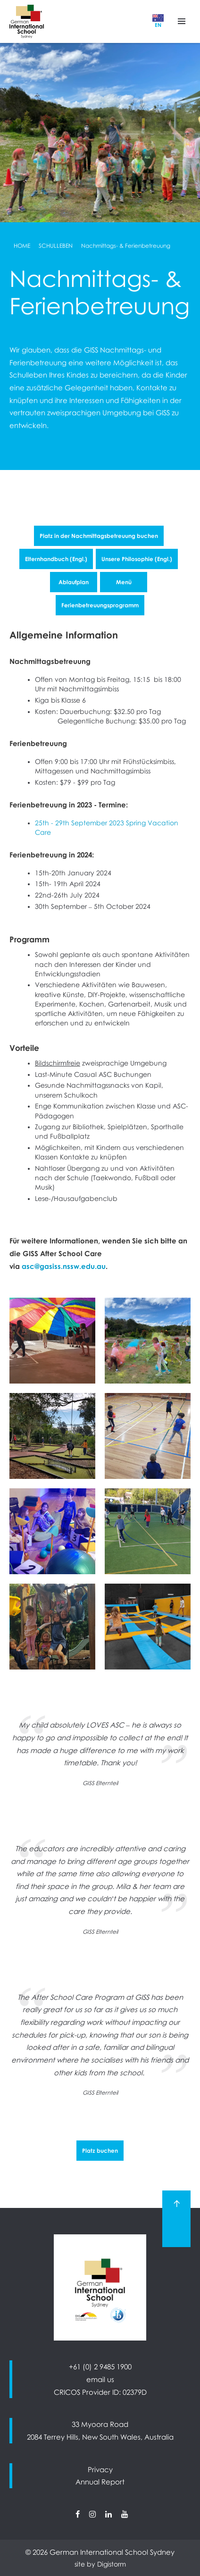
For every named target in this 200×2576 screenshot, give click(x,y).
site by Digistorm (100, 2564)
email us (100, 2379)
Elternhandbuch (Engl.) (56, 558)
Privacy (100, 2469)
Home (22, 246)
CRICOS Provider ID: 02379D (100, 2392)
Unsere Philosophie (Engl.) (136, 558)
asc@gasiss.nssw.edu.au (64, 1266)
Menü (124, 582)
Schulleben (56, 246)
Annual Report (100, 2481)
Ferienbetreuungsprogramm (100, 605)
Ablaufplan (73, 582)
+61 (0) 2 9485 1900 (100, 2366)
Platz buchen (100, 2150)
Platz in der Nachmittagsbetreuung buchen (99, 535)
